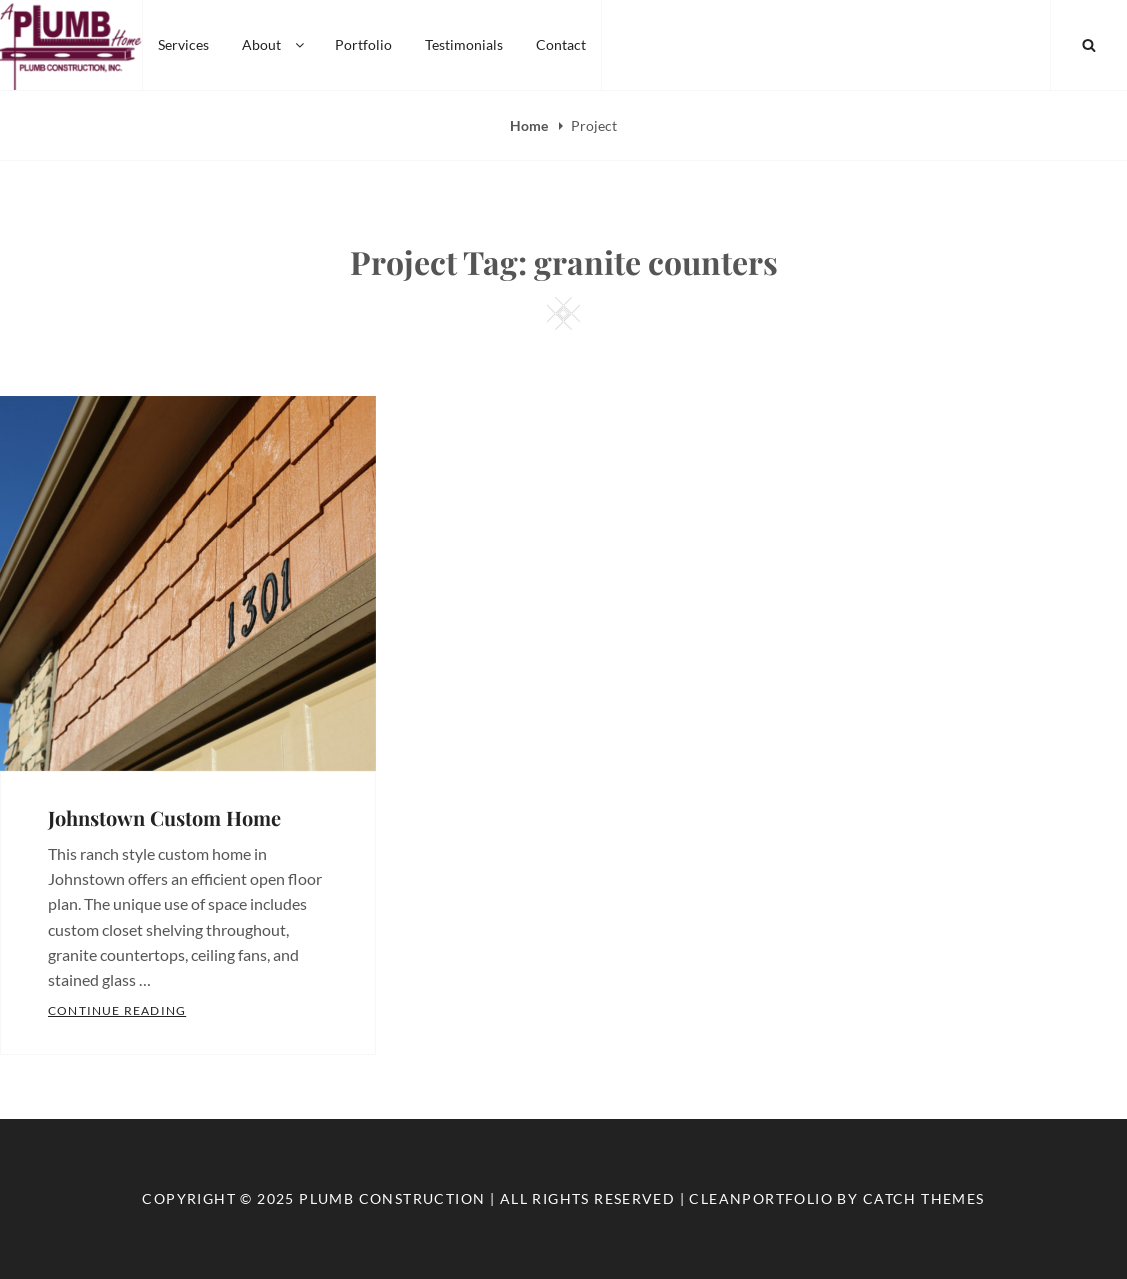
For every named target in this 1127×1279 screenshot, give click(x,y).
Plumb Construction (392, 1198)
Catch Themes (924, 1198)
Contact (561, 44)
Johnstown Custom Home (164, 817)
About (274, 44)
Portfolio (363, 44)
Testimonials (464, 44)
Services (183, 44)
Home (530, 125)
